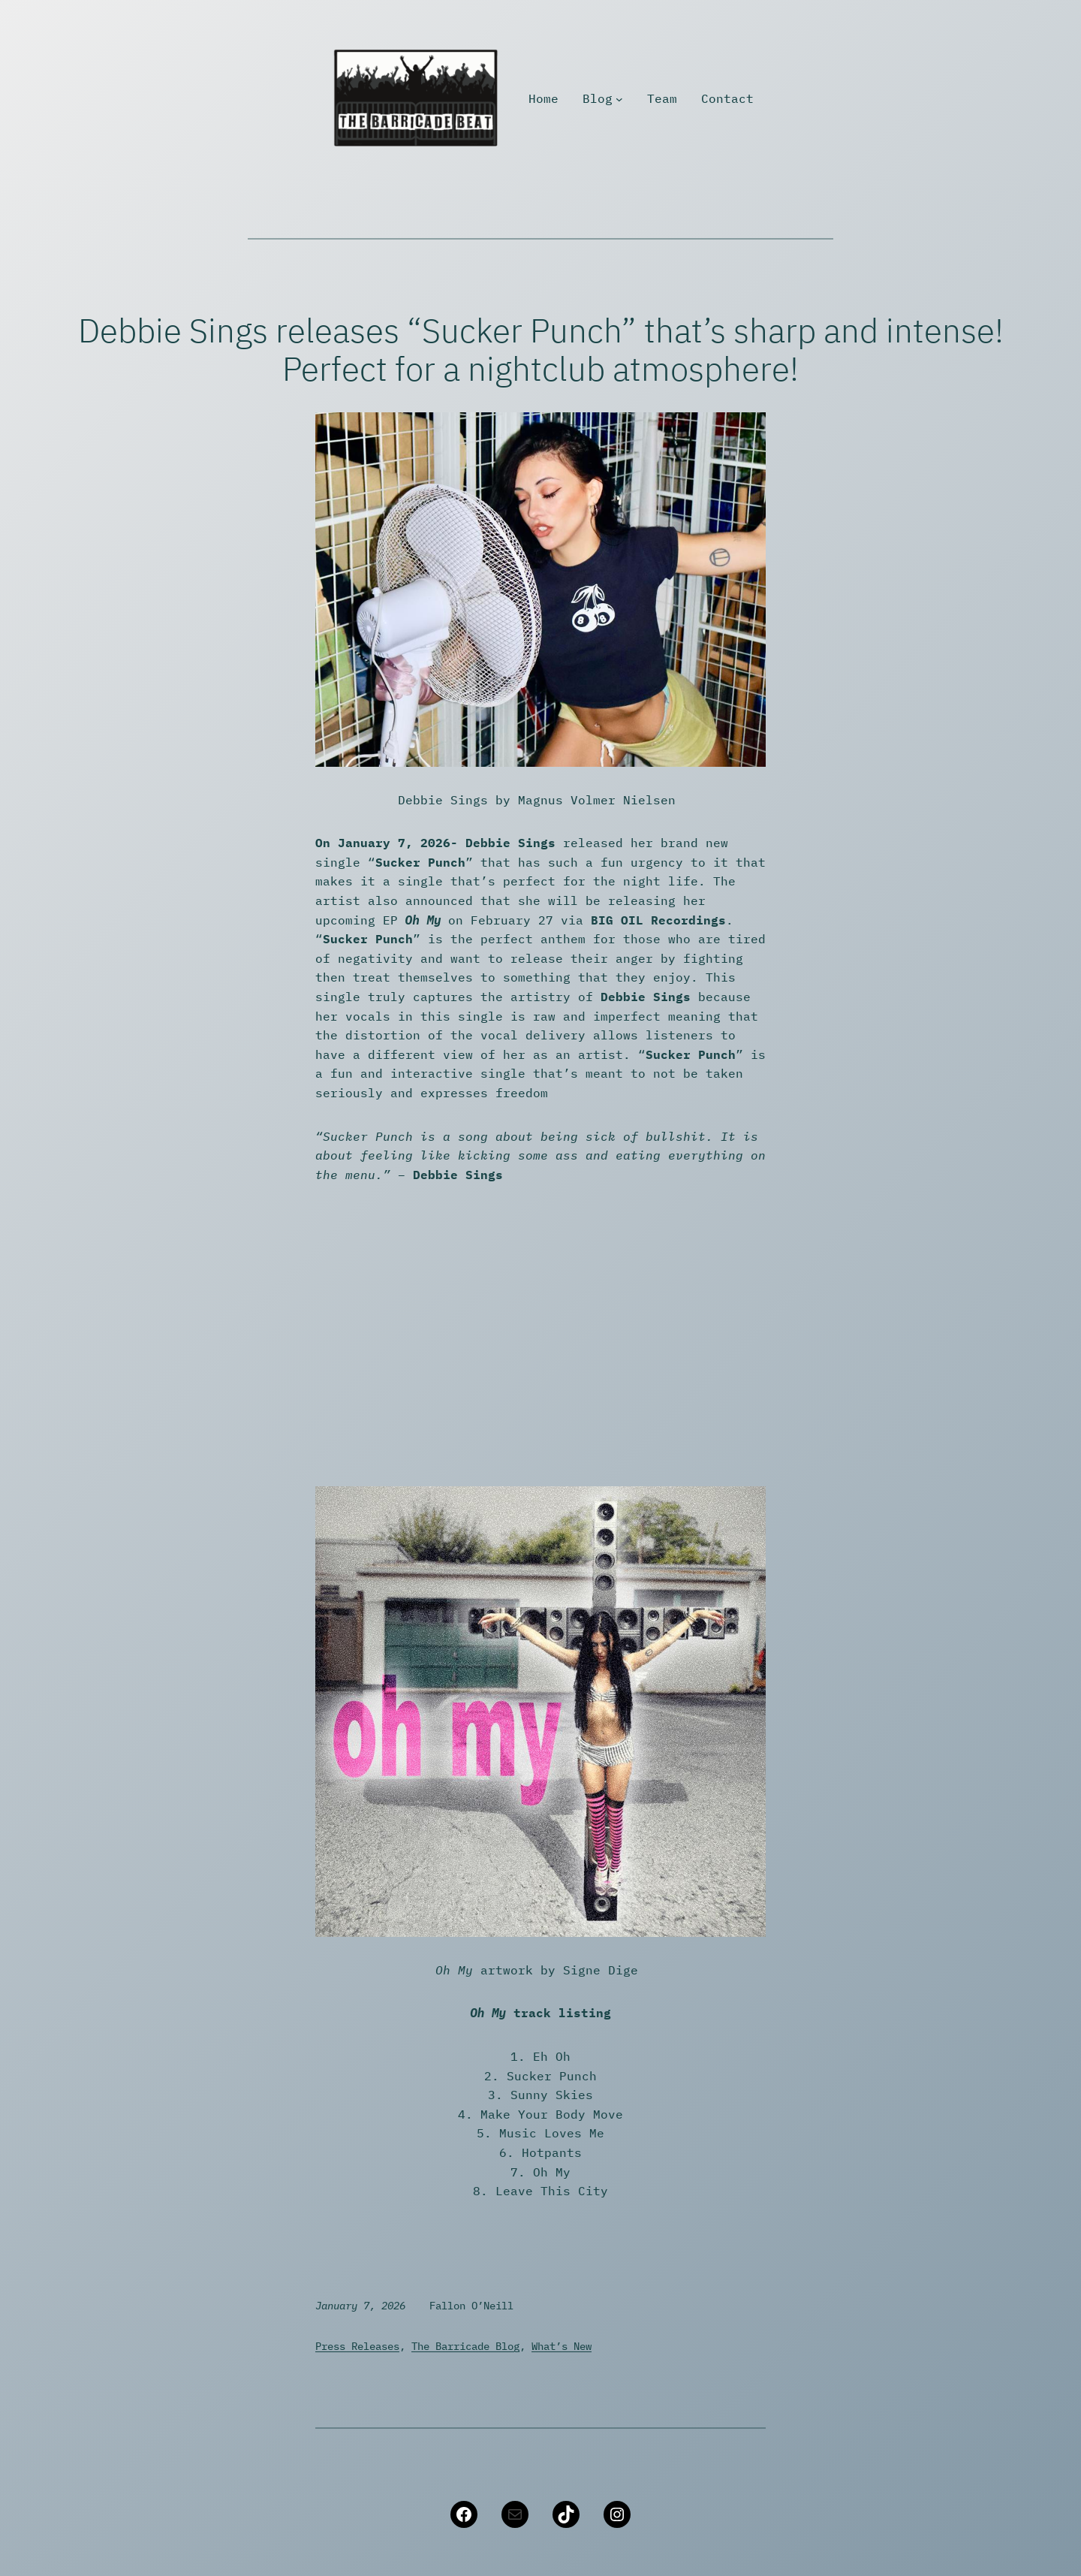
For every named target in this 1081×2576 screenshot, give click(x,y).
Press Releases (357, 2346)
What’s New (561, 2346)
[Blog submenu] (619, 99)
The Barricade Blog (465, 2346)
